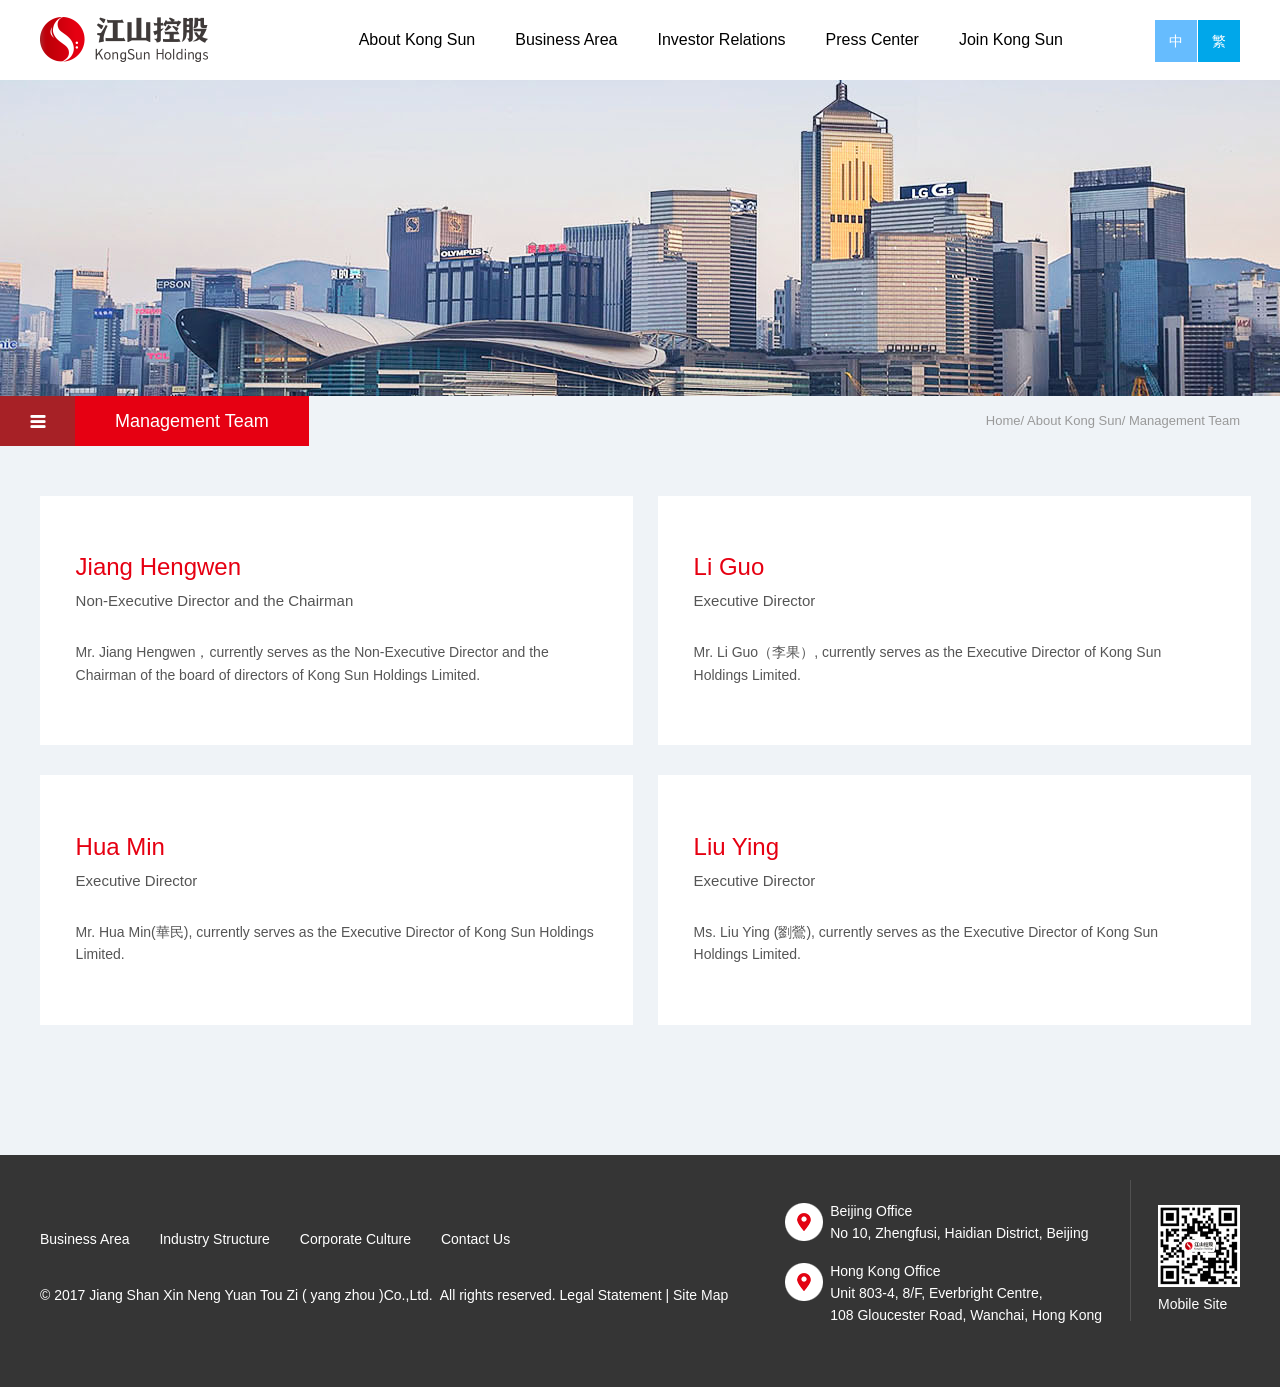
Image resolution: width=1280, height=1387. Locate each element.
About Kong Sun (417, 39)
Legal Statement (611, 1295)
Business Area (566, 39)
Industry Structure (214, 1239)
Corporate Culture (355, 1239)
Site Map (700, 1295)
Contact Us (475, 1239)
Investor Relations (721, 39)
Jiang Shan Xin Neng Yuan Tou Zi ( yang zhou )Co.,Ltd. (261, 1295)
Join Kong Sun (1011, 39)
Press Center (872, 39)
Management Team (192, 421)
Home (1003, 420)
